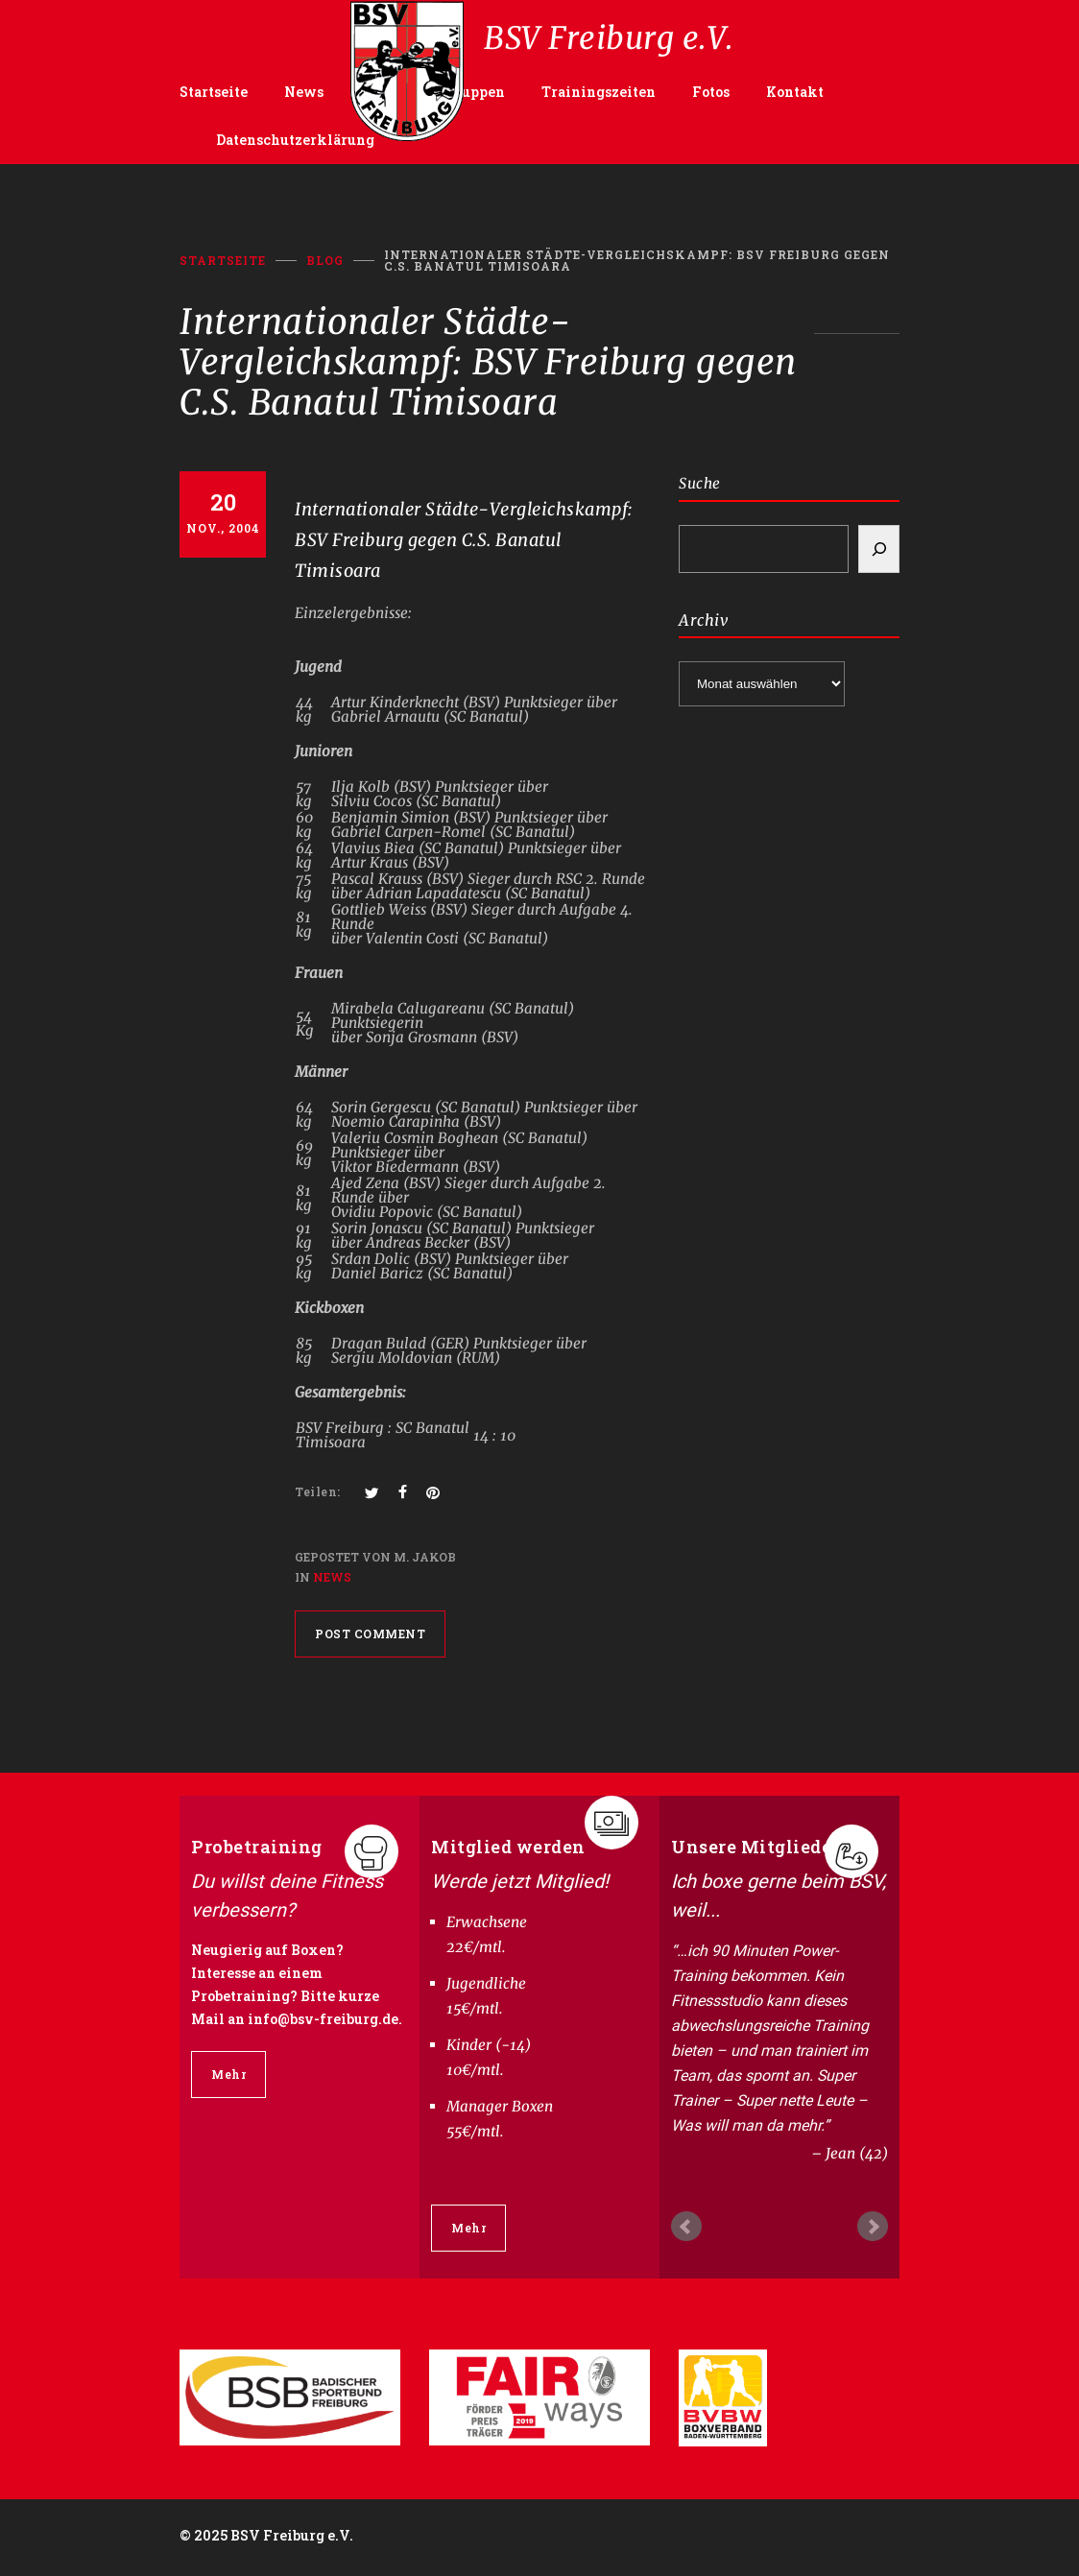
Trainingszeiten (598, 92)
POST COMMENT (370, 1633)
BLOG (325, 260)
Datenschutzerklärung (295, 140)
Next (872, 2226)
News (304, 92)
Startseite (214, 92)
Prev (686, 2226)
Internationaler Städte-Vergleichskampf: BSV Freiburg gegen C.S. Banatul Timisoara (464, 540)
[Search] (878, 549)
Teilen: (318, 1491)
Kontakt (795, 92)
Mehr (228, 2074)
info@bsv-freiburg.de (323, 2019)
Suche (700, 483)
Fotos (711, 92)
